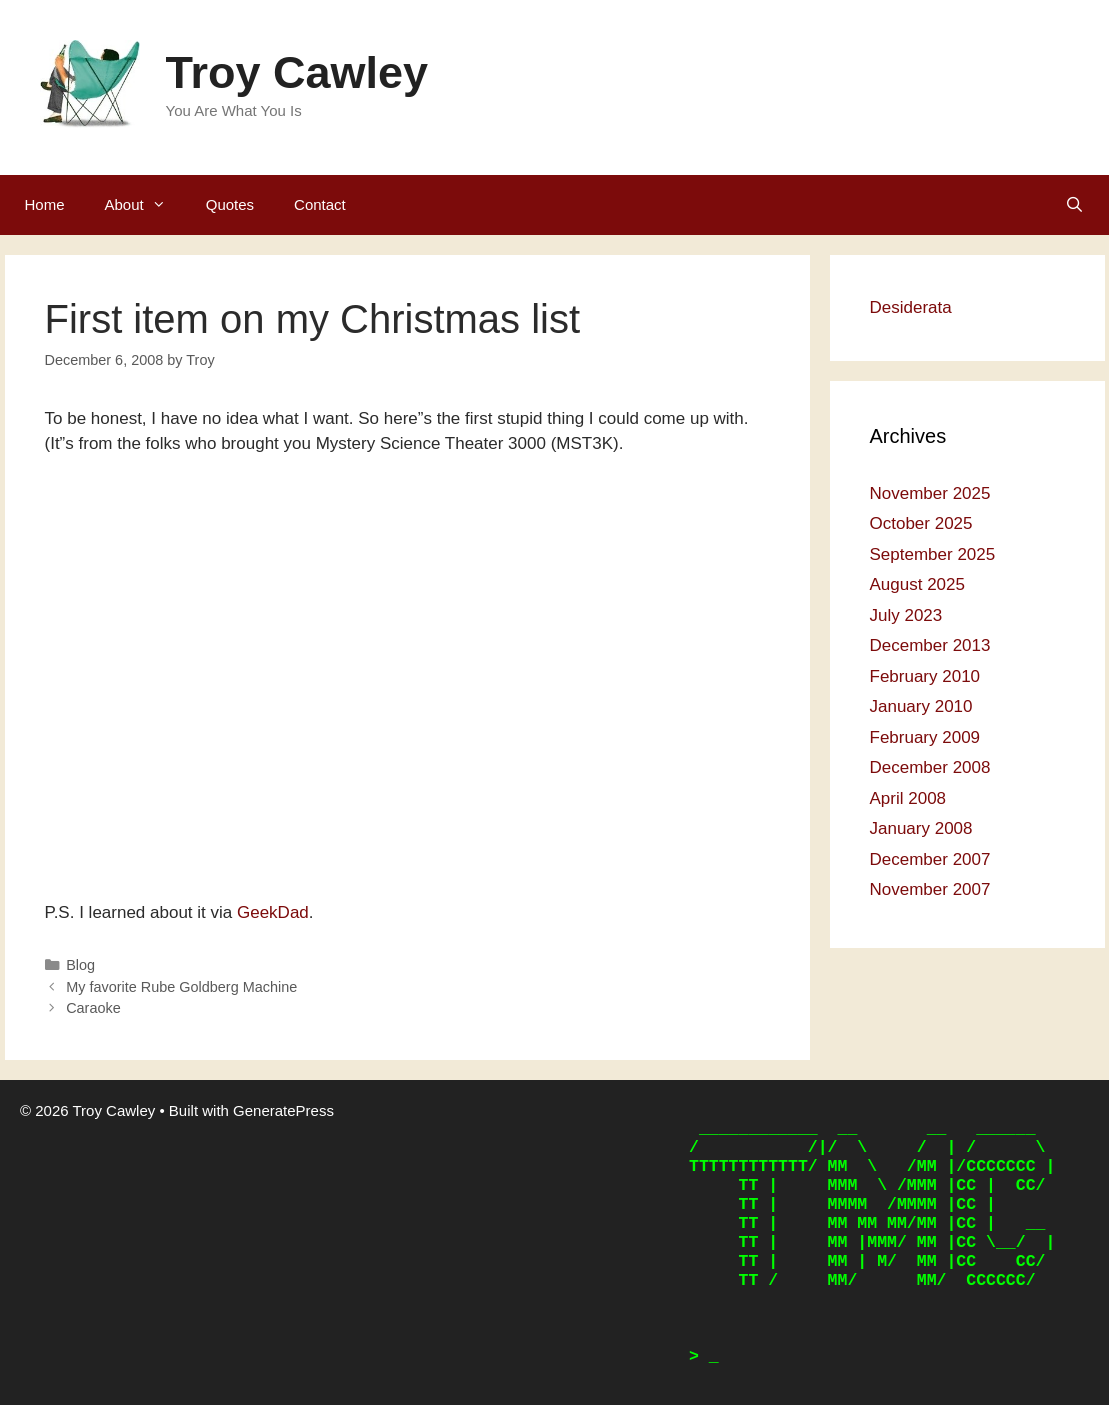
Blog (80, 965)
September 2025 (933, 554)
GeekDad (273, 912)
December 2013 (930, 645)
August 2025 (917, 584)
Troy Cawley (297, 72)
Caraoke (93, 1008)
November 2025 (930, 493)
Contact (320, 204)
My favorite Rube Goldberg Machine (181, 987)
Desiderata (911, 307)
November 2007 (930, 889)
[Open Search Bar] (1074, 205)
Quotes (230, 204)
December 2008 (930, 767)
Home (45, 204)
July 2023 (906, 615)
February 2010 (925, 676)
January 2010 (921, 706)
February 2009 (925, 737)
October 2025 (921, 523)
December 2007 (930, 859)
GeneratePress (283, 1110)
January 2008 (921, 828)
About (145, 205)
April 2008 (908, 798)
